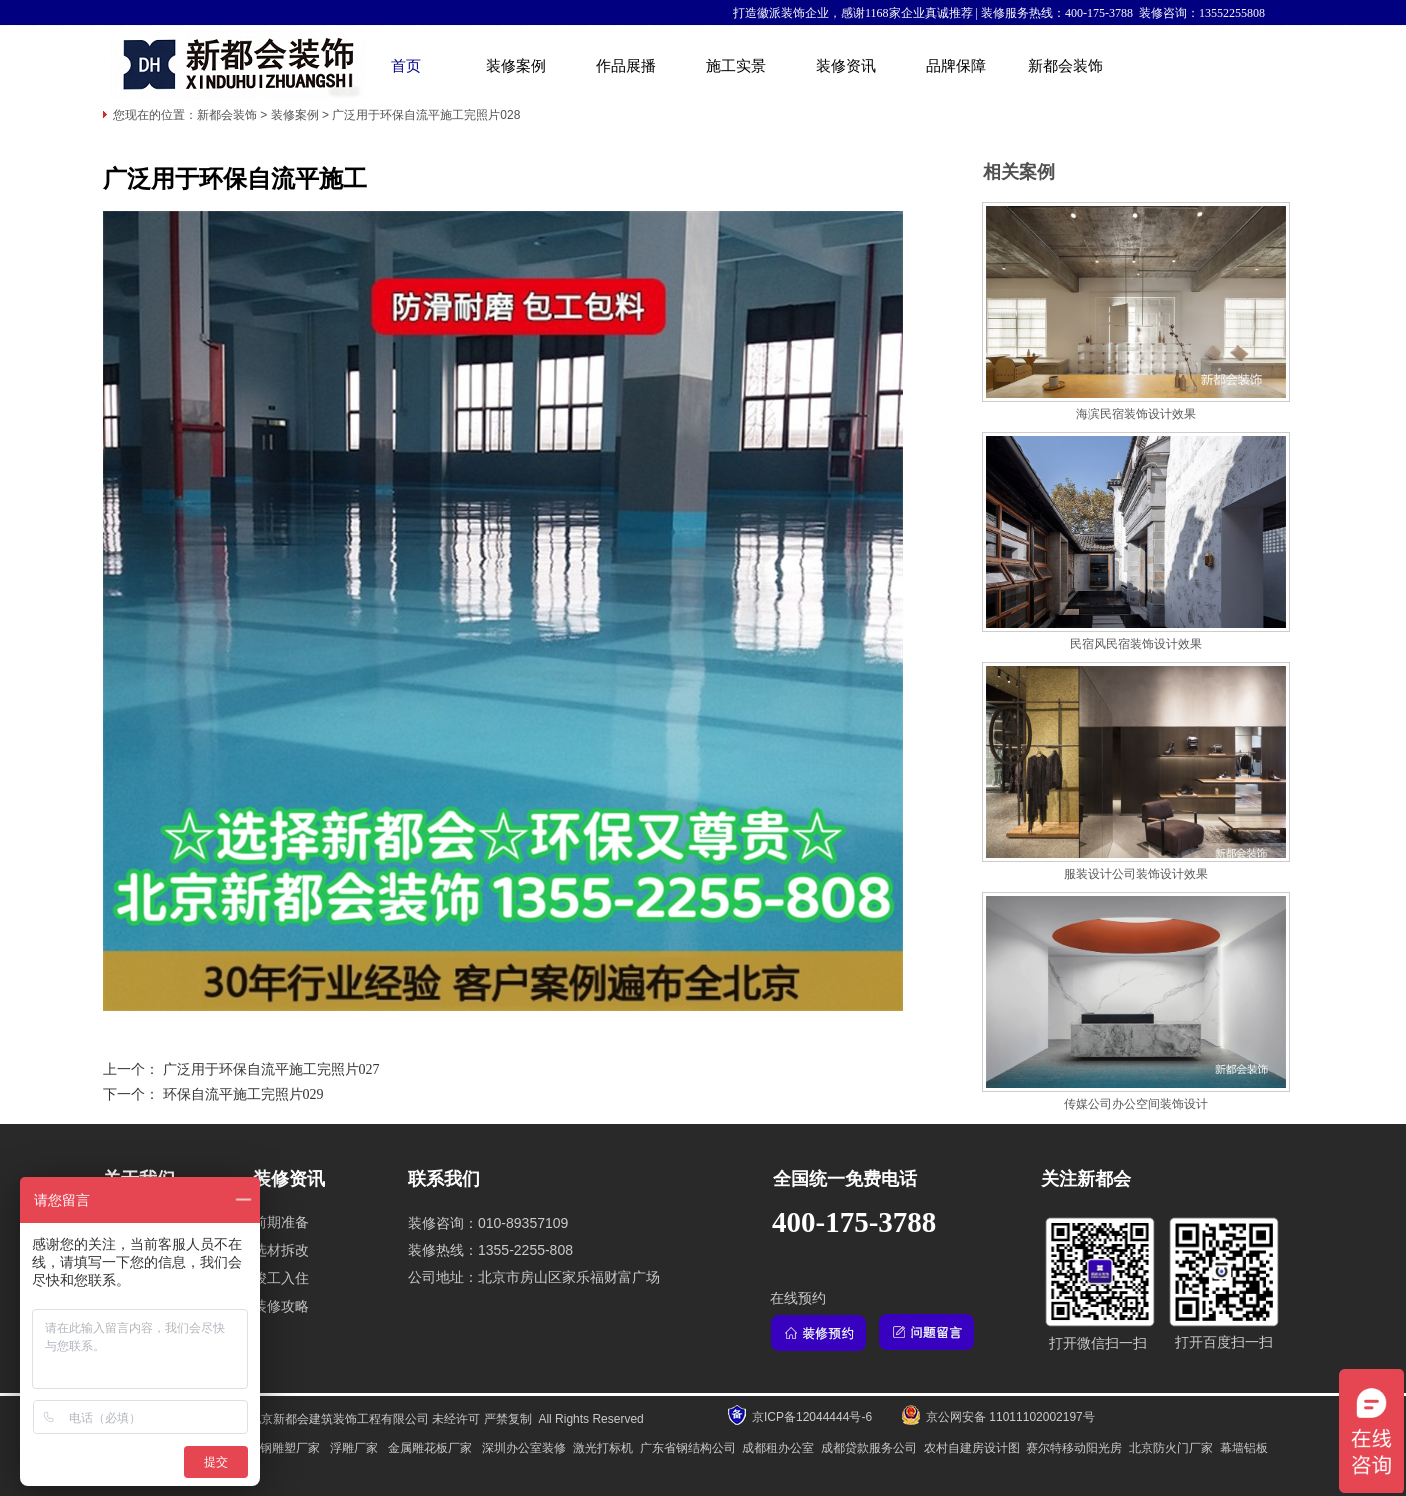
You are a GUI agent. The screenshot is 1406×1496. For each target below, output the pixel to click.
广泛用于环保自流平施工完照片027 (271, 1069)
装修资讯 (846, 66)
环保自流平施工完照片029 (243, 1094)
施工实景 (736, 66)
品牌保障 (956, 66)
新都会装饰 (1065, 66)
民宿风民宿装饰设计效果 (1136, 644)
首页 (406, 66)
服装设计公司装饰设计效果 (1136, 874)
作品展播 (626, 66)
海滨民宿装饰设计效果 (1136, 414)
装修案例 (516, 66)
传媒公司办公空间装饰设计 (1136, 1104)
